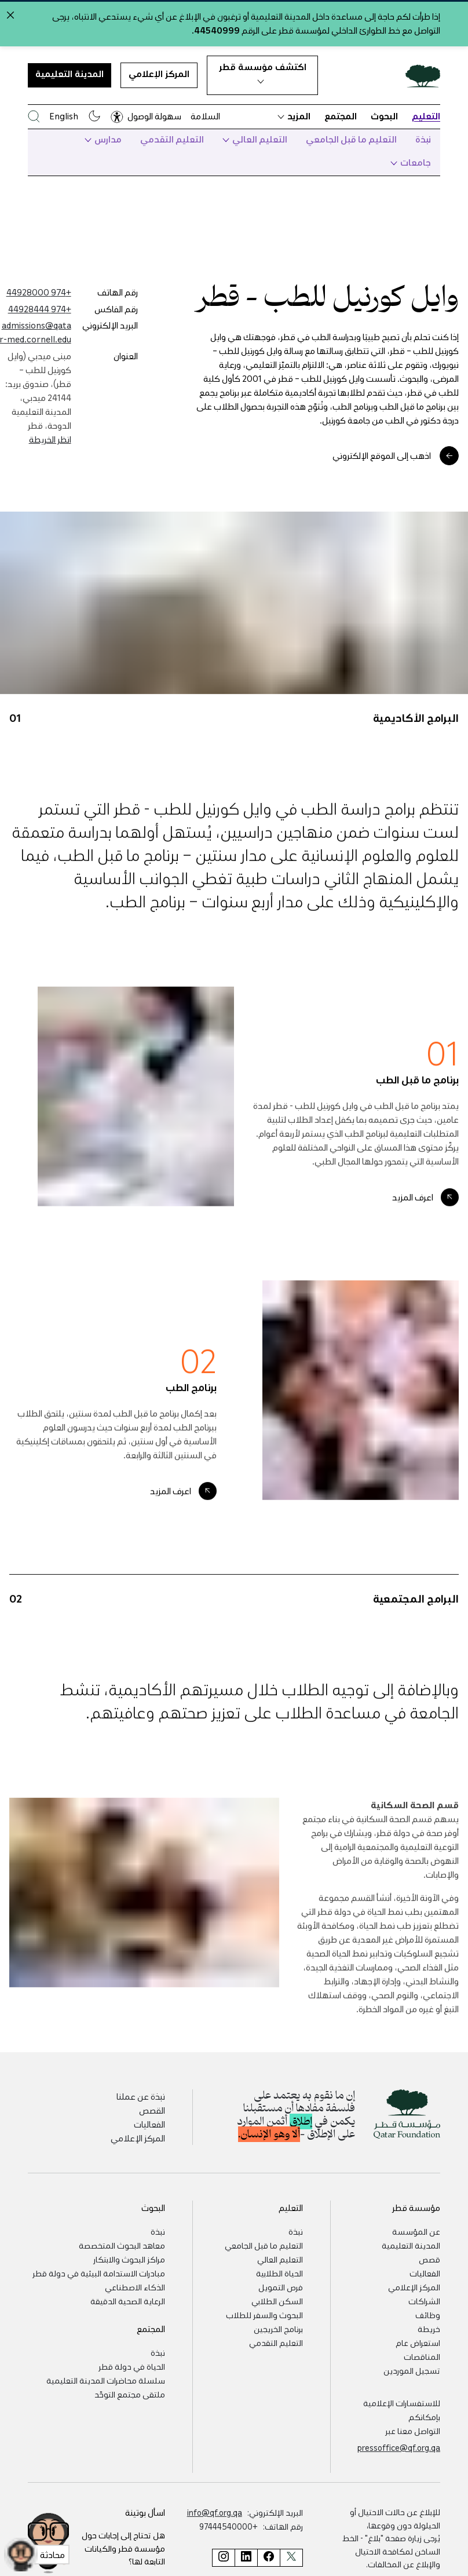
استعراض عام (418, 2342)
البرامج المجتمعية (416, 1622)
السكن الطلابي (277, 2301)
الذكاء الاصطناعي (135, 2287)
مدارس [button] (103, 139)
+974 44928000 (38, 292)
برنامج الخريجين (278, 2328)
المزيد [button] (293, 116)
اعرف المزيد (412, 1221)
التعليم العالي (254, 139)
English (63, 116)
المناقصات (422, 2356)
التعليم (426, 116)
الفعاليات (149, 2124)
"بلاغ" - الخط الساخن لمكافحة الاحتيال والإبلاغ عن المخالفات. (391, 2551)
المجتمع (340, 116)
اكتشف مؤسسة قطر (262, 72)
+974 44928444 (39, 309)
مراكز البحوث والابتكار (129, 2259)
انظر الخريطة (50, 439)
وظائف (427, 2314)
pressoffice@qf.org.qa (398, 2447)
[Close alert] (10, 15)
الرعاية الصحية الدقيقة (127, 2301)
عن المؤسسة (416, 2231)
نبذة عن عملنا (140, 2096)
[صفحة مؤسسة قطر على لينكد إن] (246, 2558)
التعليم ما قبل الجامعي (351, 139)
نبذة (423, 139)
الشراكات (424, 2301)
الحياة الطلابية (279, 2273)
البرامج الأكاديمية (416, 741)
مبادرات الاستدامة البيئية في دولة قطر (98, 2273)
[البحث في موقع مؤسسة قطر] (34, 116)
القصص (152, 2110)
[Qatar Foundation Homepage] (418, 75)
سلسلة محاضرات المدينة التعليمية (105, 2380)
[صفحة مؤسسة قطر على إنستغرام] (223, 2558)
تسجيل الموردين (411, 2370)
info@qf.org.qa (214, 2512)
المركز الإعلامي (159, 73)
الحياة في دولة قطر (131, 2366)
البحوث (384, 116)
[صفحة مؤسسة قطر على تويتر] (291, 2558)
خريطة (429, 2328)
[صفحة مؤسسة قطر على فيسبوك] (268, 2558)
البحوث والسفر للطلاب (264, 2314)
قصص (429, 2259)
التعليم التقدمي (172, 139)
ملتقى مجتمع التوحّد (129, 2394)
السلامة (205, 116)
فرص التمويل (280, 2287)
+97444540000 (228, 2526)
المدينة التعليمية (69, 73)
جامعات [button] (410, 162)
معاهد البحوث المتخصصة (122, 2245)
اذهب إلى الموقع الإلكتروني (381, 455)
